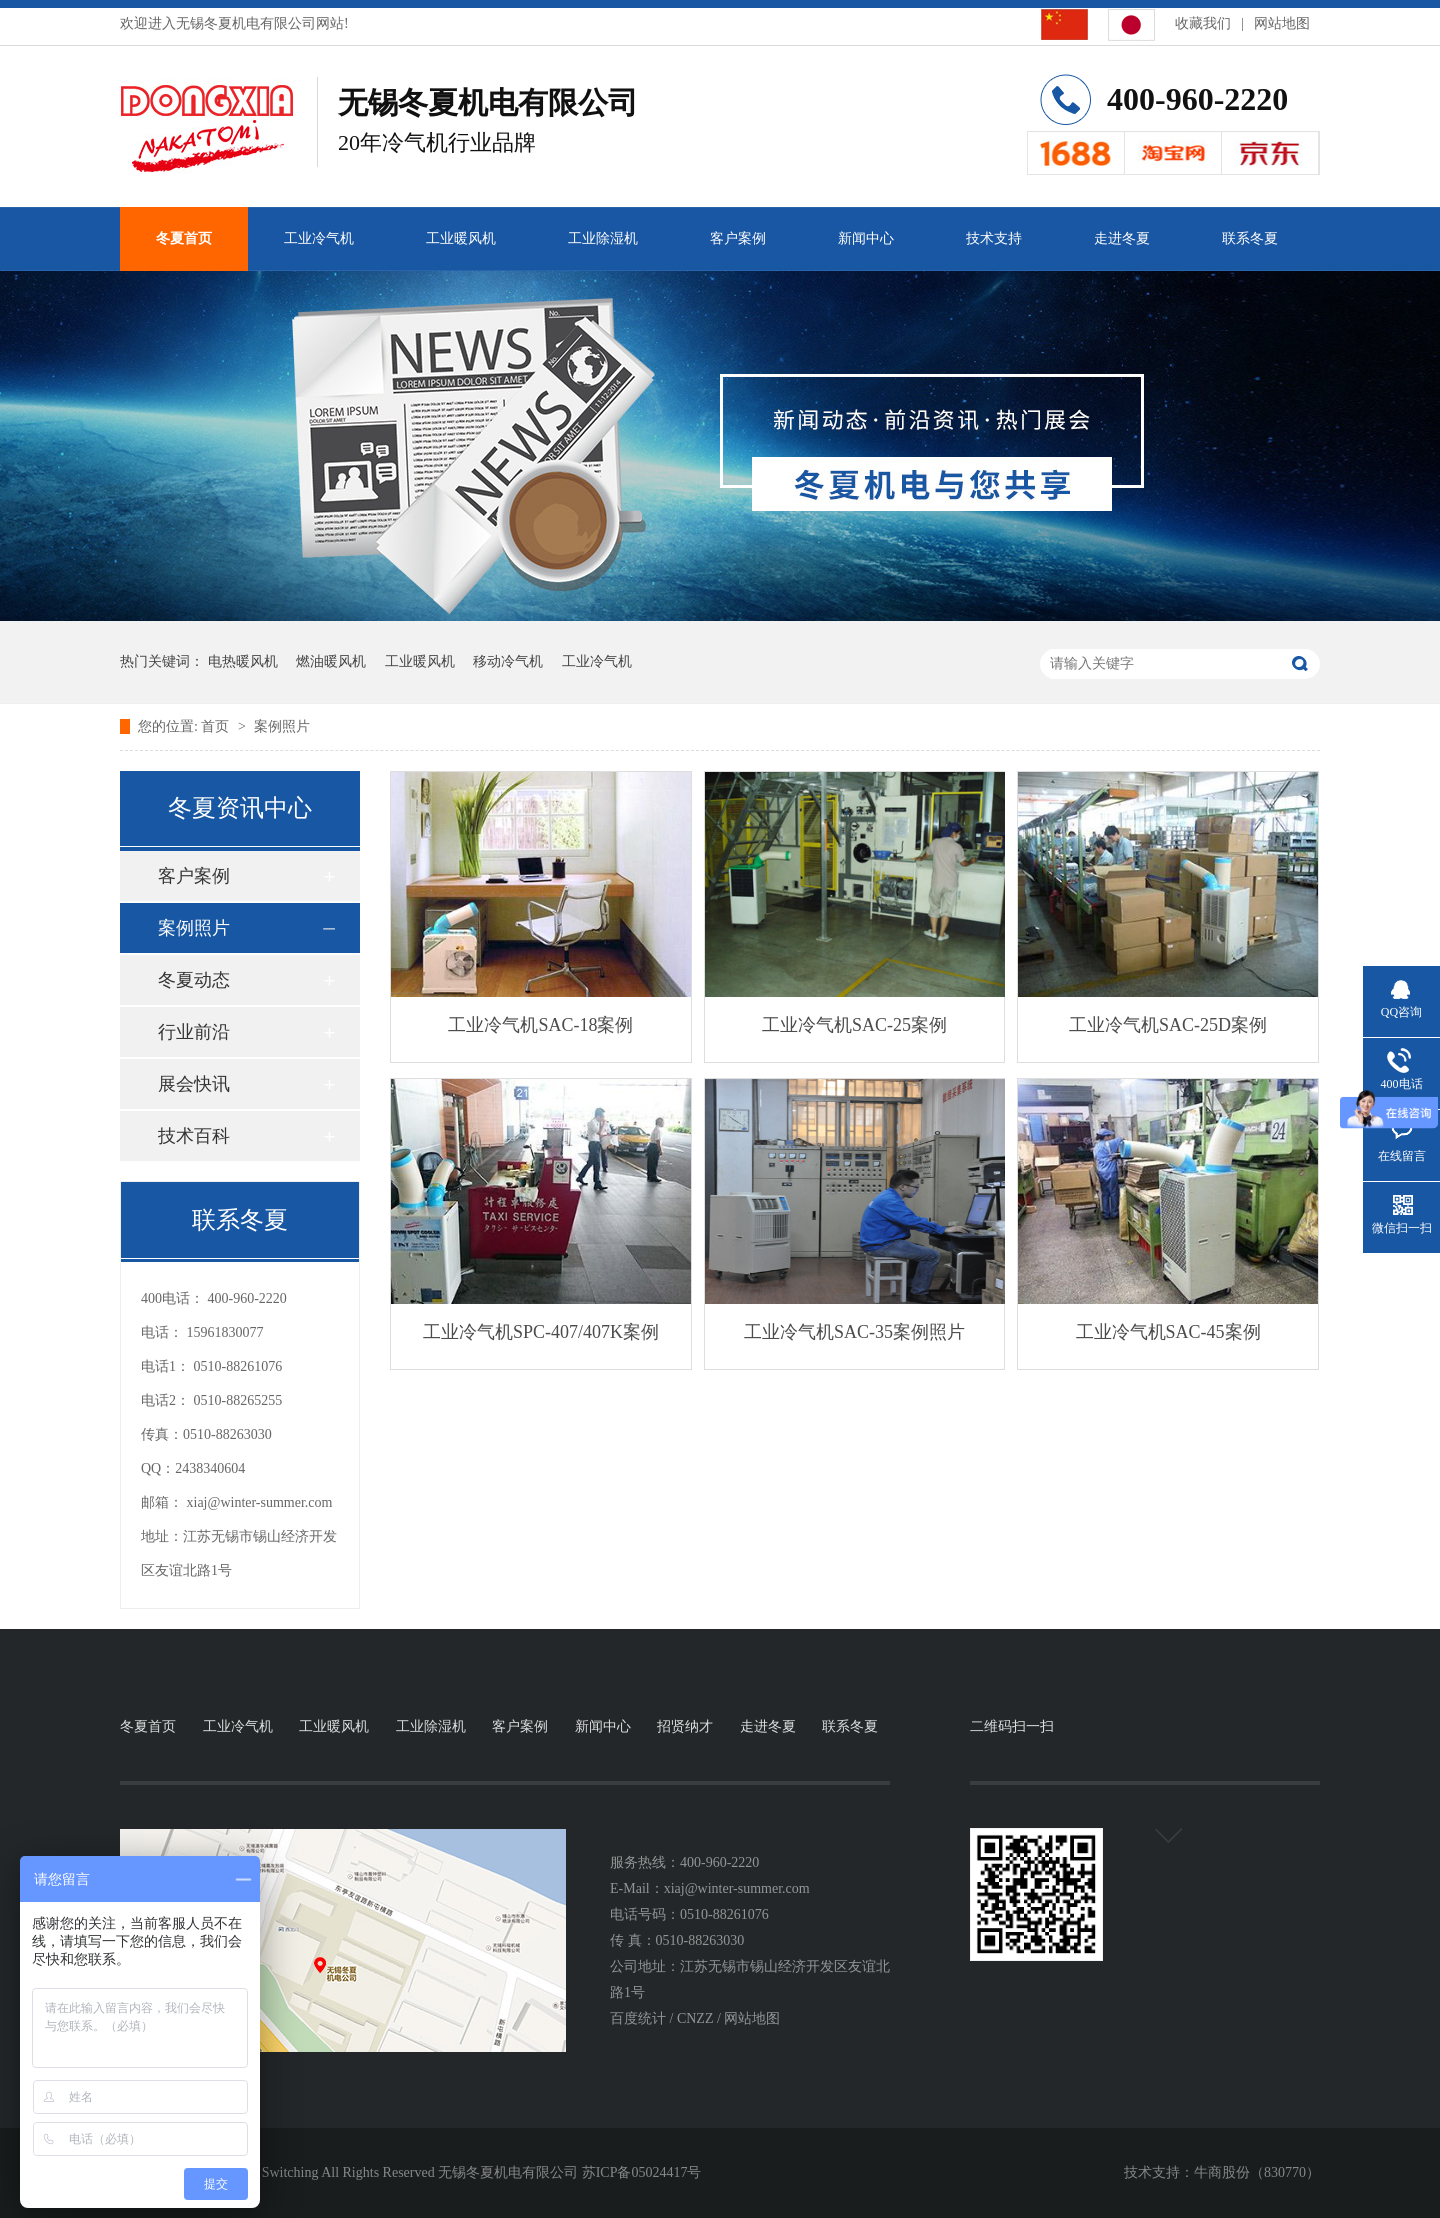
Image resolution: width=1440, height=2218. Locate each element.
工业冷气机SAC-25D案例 (1168, 1025)
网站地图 (1282, 23)
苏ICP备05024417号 (642, 2172)
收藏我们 (1203, 23)
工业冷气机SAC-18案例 (540, 1025)
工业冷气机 (319, 238)
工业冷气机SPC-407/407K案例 (541, 1332)
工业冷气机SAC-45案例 (1168, 1332)
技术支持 (994, 238)
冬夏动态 (194, 980)
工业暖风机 (461, 238)
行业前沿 (194, 1032)
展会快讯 (194, 1084)
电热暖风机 (243, 661)
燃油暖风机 (331, 661)
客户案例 (738, 238)
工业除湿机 (603, 238)
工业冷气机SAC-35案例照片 (854, 1332)
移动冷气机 (508, 661)
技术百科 (194, 1136)
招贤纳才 (685, 1726)
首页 (217, 726)
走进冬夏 (1122, 238)
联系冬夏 (1250, 238)
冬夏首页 (184, 238)
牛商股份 (1222, 2172)
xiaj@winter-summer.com (260, 1502)
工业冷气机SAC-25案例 (854, 1025)
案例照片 (282, 726)
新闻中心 (866, 238)
